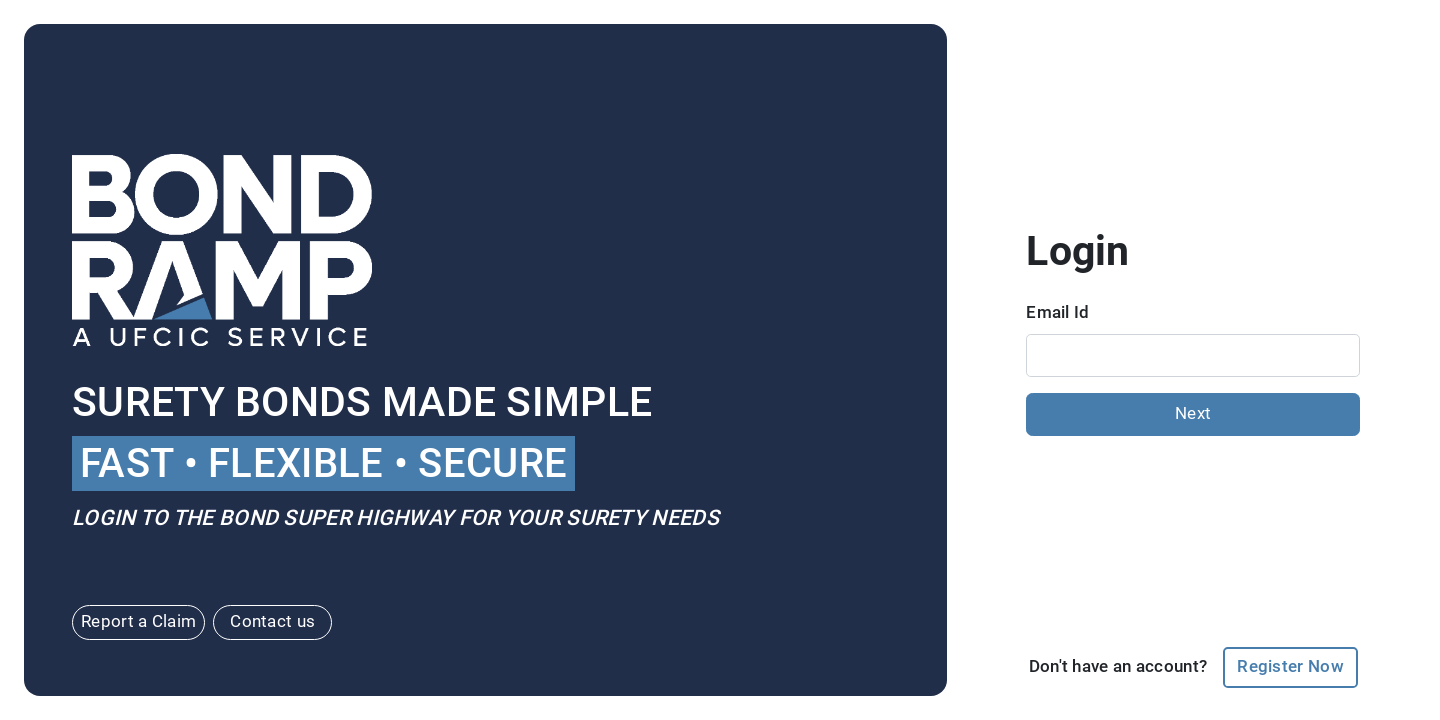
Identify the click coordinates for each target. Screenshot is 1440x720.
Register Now (1290, 666)
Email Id (1057, 312)
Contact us (272, 621)
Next (1193, 413)
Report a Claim (138, 621)
